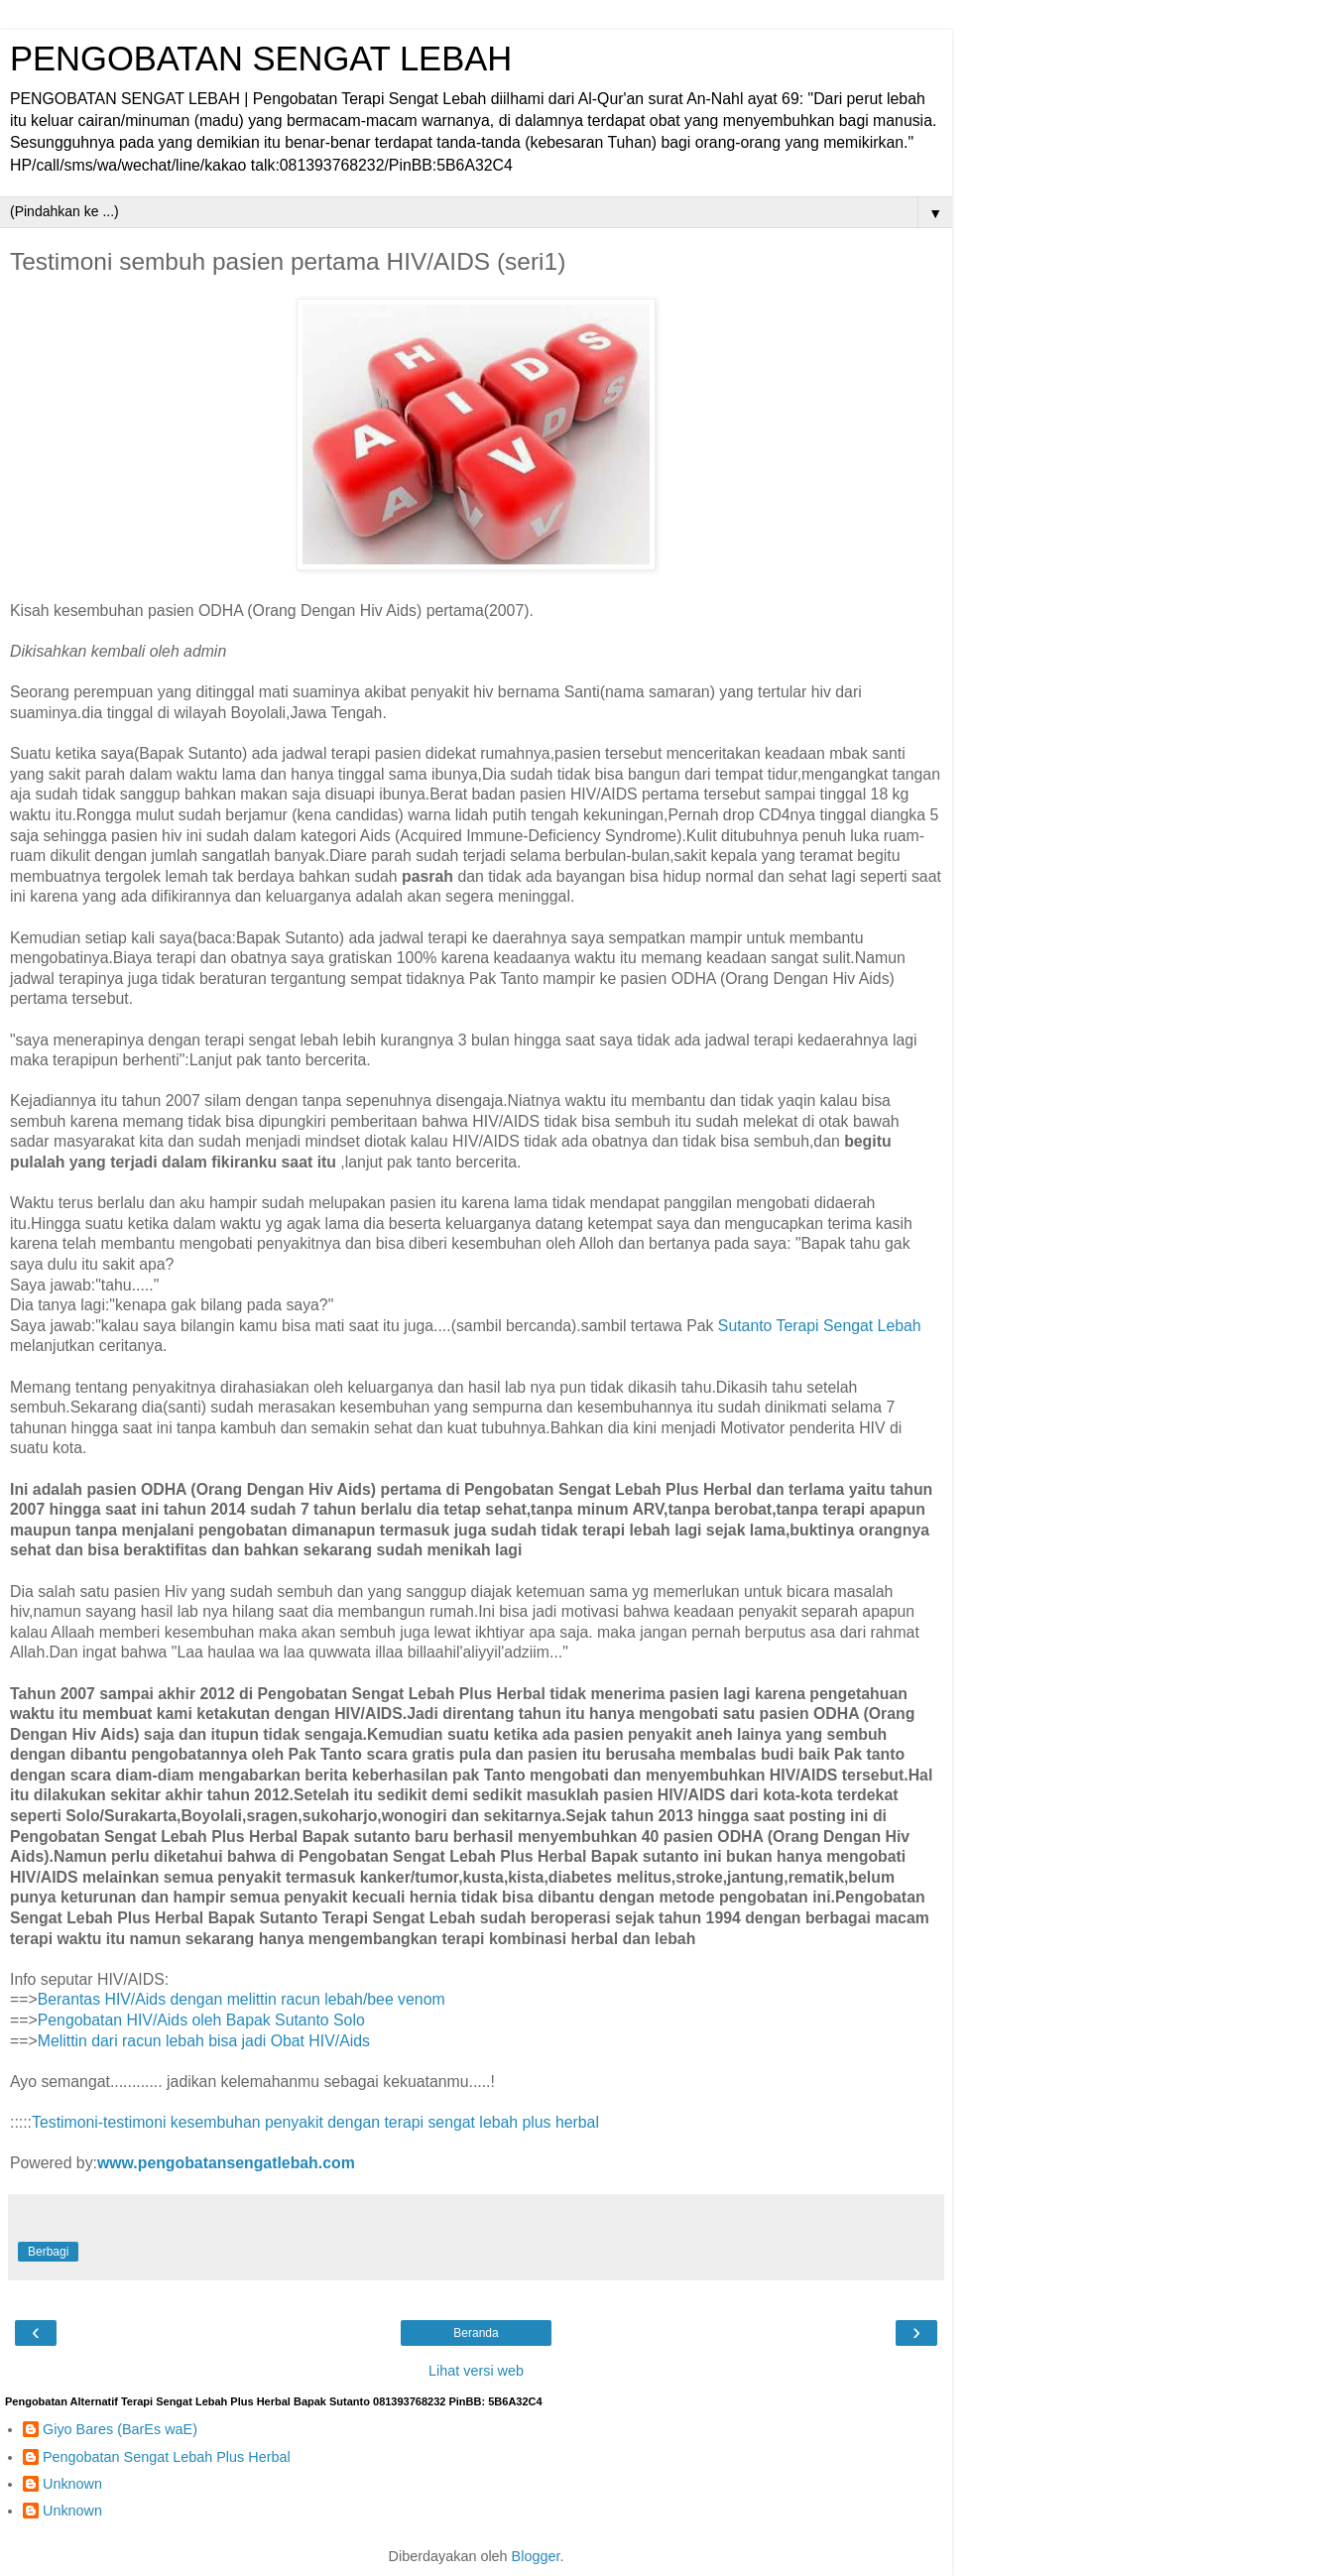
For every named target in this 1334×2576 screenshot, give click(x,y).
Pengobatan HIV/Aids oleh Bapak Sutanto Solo (201, 2020)
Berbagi (48, 2252)
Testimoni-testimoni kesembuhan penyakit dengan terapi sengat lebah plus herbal (315, 2122)
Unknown (72, 2484)
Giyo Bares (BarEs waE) (120, 2429)
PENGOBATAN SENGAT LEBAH (261, 58)
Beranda (475, 2333)
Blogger (536, 2556)
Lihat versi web (476, 2371)
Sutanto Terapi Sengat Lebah (819, 1325)
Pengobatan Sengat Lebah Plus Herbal (167, 2457)
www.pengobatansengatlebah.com (226, 2162)
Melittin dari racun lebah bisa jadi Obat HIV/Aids (204, 2040)
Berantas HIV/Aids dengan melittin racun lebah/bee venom (241, 1999)
